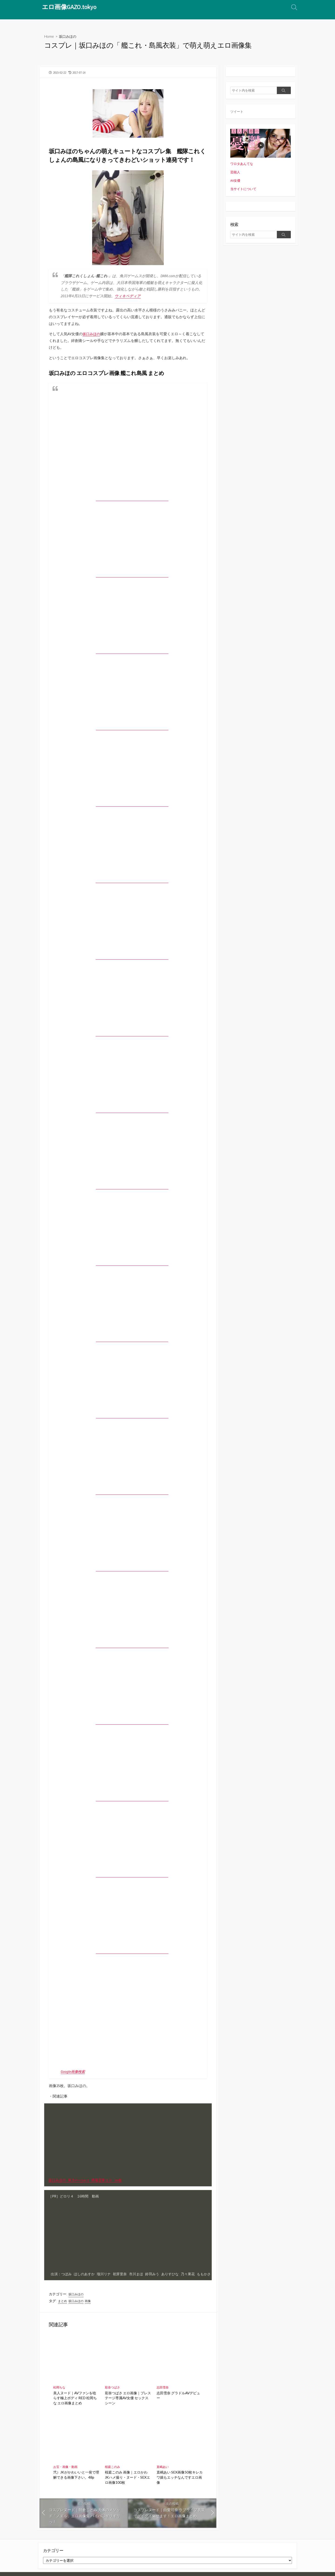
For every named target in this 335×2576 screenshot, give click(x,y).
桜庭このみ (112, 2468)
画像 (90, 2301)
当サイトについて (244, 189)
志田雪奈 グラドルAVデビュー (178, 2396)
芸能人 (235, 172)
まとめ (63, 2301)
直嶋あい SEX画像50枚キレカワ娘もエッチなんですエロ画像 (179, 2478)
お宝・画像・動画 (65, 2468)
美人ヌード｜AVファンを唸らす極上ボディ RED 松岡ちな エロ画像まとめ (75, 2399)
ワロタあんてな (242, 164)
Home (49, 36)
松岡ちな (59, 2388)
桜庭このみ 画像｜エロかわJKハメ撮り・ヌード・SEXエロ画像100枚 (127, 2478)
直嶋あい (163, 2468)
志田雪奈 (163, 2388)
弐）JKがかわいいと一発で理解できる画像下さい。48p (76, 2475)
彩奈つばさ (112, 2388)
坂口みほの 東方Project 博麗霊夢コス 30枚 (85, 2180)
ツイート (237, 112)
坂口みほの (68, 36)
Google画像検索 (73, 2072)
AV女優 (235, 181)
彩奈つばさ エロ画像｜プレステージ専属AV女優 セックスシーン (126, 2399)
